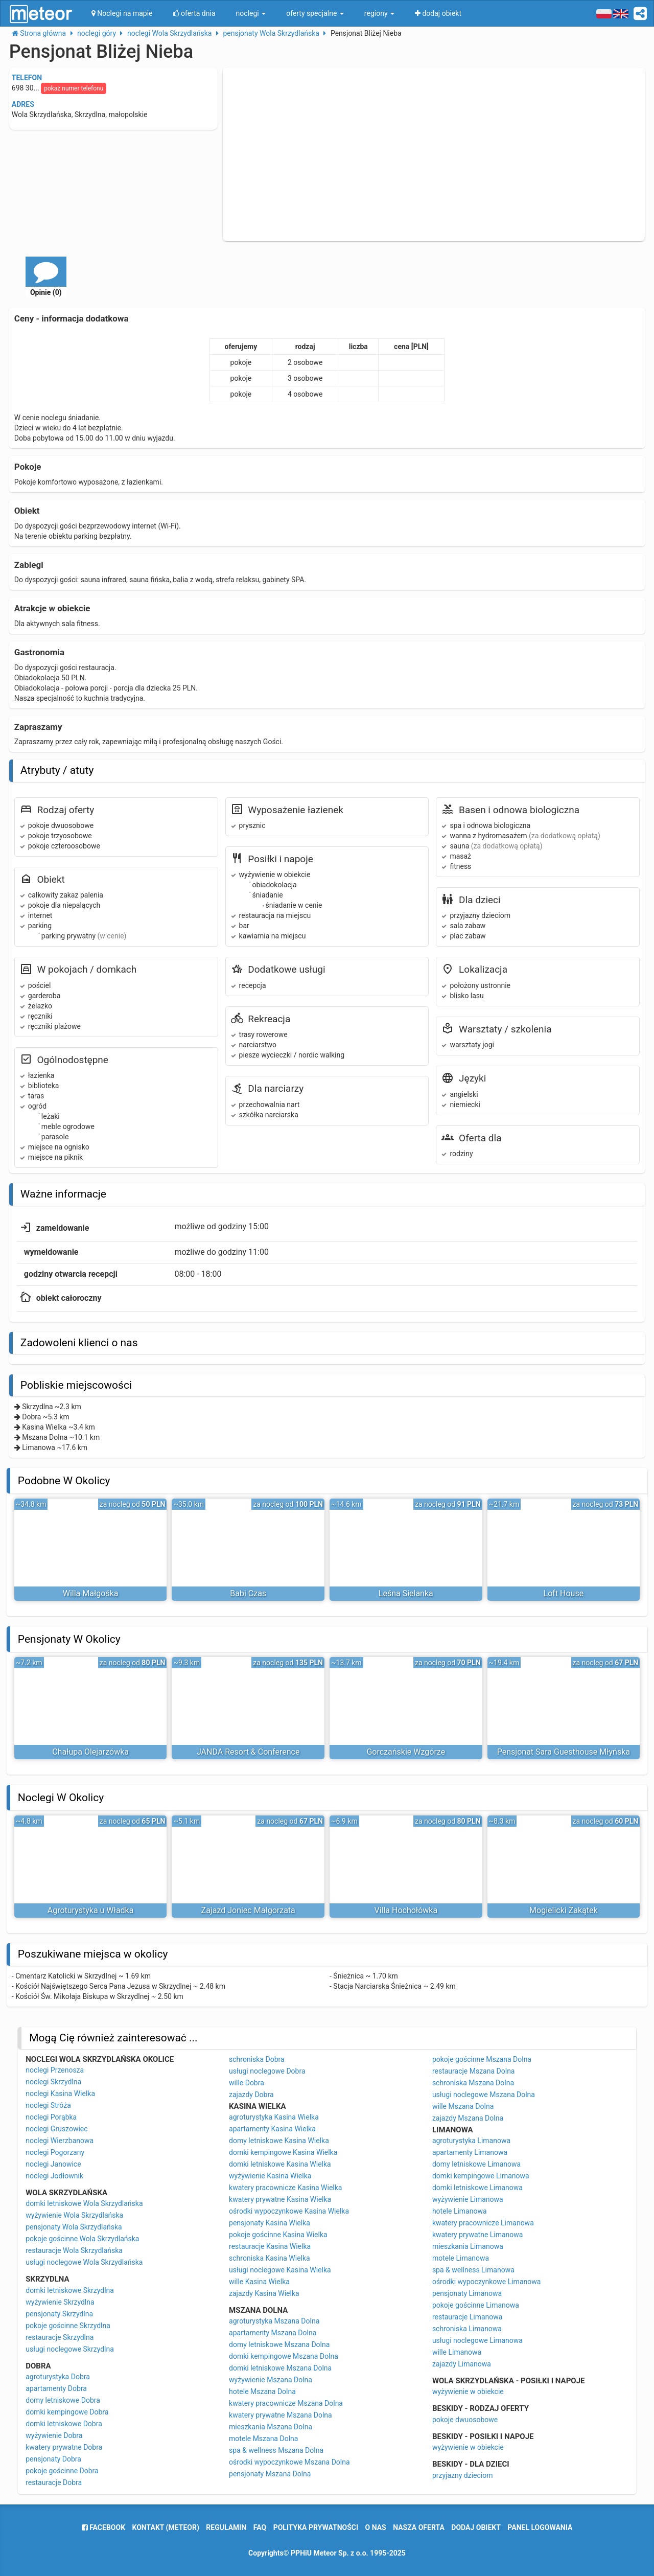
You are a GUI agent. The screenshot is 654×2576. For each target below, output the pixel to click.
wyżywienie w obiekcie (468, 2391)
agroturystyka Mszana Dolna (274, 2321)
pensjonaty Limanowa (467, 2293)
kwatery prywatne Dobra (64, 2447)
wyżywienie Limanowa (467, 2199)
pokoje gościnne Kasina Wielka (278, 2234)
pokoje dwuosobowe (465, 2420)
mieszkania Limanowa (467, 2246)
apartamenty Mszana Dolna (272, 2333)
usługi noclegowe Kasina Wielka (280, 2270)
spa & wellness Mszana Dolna (276, 2450)
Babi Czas (248, 1593)
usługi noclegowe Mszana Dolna (483, 2094)
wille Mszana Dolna (463, 2106)
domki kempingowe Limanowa (480, 2176)
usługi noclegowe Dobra (267, 2071)
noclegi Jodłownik (54, 2176)
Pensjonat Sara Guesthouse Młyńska (563, 1752)
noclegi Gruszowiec (56, 2129)
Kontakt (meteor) (165, 2527)
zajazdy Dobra (251, 2094)
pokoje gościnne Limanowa (475, 2305)
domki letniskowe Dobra (64, 2424)
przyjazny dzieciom (462, 2475)
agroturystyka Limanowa (471, 2140)
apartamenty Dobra (56, 2388)
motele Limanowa (460, 2258)
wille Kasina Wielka (259, 2282)
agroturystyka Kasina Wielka (274, 2117)
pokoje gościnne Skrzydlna (68, 2325)
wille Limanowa (456, 2352)
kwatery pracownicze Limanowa (483, 2223)
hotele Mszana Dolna (262, 2391)
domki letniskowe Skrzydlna (70, 2290)
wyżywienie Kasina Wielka (270, 2176)
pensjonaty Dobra (53, 2459)
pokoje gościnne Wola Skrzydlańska (82, 2239)
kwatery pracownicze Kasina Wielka (285, 2187)
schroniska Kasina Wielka (269, 2258)
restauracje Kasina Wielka (270, 2246)
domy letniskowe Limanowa (476, 2164)
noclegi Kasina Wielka (60, 2093)
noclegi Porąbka (51, 2117)
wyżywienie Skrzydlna (60, 2302)
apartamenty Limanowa (469, 2152)
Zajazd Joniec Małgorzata (248, 1910)
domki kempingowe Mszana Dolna (283, 2356)
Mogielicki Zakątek (563, 1910)
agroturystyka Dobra (58, 2377)
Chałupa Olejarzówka (90, 1752)
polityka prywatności (315, 2527)
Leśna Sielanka (406, 1593)
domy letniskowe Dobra (63, 2400)
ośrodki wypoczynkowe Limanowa (486, 2282)
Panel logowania (539, 2527)
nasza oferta (419, 2527)
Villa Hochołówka (405, 1910)
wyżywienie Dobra (54, 2435)
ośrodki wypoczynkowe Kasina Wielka (289, 2211)
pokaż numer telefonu (73, 88)
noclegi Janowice (53, 2164)
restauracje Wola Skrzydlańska (74, 2250)
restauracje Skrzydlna (60, 2337)
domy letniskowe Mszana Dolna (279, 2344)
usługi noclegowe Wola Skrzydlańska (84, 2262)
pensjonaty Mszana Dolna (270, 2474)
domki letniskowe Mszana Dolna (280, 2368)
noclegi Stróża (48, 2105)
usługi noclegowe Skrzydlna (70, 2349)
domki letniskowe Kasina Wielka (280, 2164)
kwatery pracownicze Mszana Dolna (286, 2403)
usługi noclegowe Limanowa (477, 2340)
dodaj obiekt (476, 2527)
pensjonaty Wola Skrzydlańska (74, 2227)
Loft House (564, 1593)
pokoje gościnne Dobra (62, 2471)
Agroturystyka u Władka (91, 1910)
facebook (103, 2527)
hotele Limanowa (459, 2211)
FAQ (259, 2527)
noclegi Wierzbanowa (60, 2140)
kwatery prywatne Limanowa (477, 2234)
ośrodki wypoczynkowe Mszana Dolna (289, 2462)
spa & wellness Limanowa (473, 2270)
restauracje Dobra (54, 2482)
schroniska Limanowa (467, 2329)
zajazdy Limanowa (461, 2364)
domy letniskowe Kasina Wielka (279, 2140)
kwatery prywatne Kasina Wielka (280, 2199)
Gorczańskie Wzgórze (405, 1752)
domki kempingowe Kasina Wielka (283, 2152)
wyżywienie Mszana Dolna (270, 2380)
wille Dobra (246, 2083)
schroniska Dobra (257, 2059)
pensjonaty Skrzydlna (59, 2314)
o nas (375, 2527)
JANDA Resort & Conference (248, 1752)
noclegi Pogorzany (55, 2152)
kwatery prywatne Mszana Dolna (280, 2415)
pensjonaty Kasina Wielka (269, 2223)
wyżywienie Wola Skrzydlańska (74, 2215)
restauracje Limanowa (467, 2317)
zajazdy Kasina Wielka (264, 2293)
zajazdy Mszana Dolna (467, 2118)
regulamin (226, 2527)
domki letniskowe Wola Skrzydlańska (84, 2203)
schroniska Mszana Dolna (473, 2083)
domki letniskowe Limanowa (477, 2187)
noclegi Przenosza (55, 2070)
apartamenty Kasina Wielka (272, 2129)
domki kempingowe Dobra (67, 2412)
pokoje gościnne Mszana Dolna (481, 2059)
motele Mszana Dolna (263, 2438)
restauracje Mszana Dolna (473, 2071)
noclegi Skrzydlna (53, 2082)
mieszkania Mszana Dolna (270, 2427)
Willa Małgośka (91, 1593)
